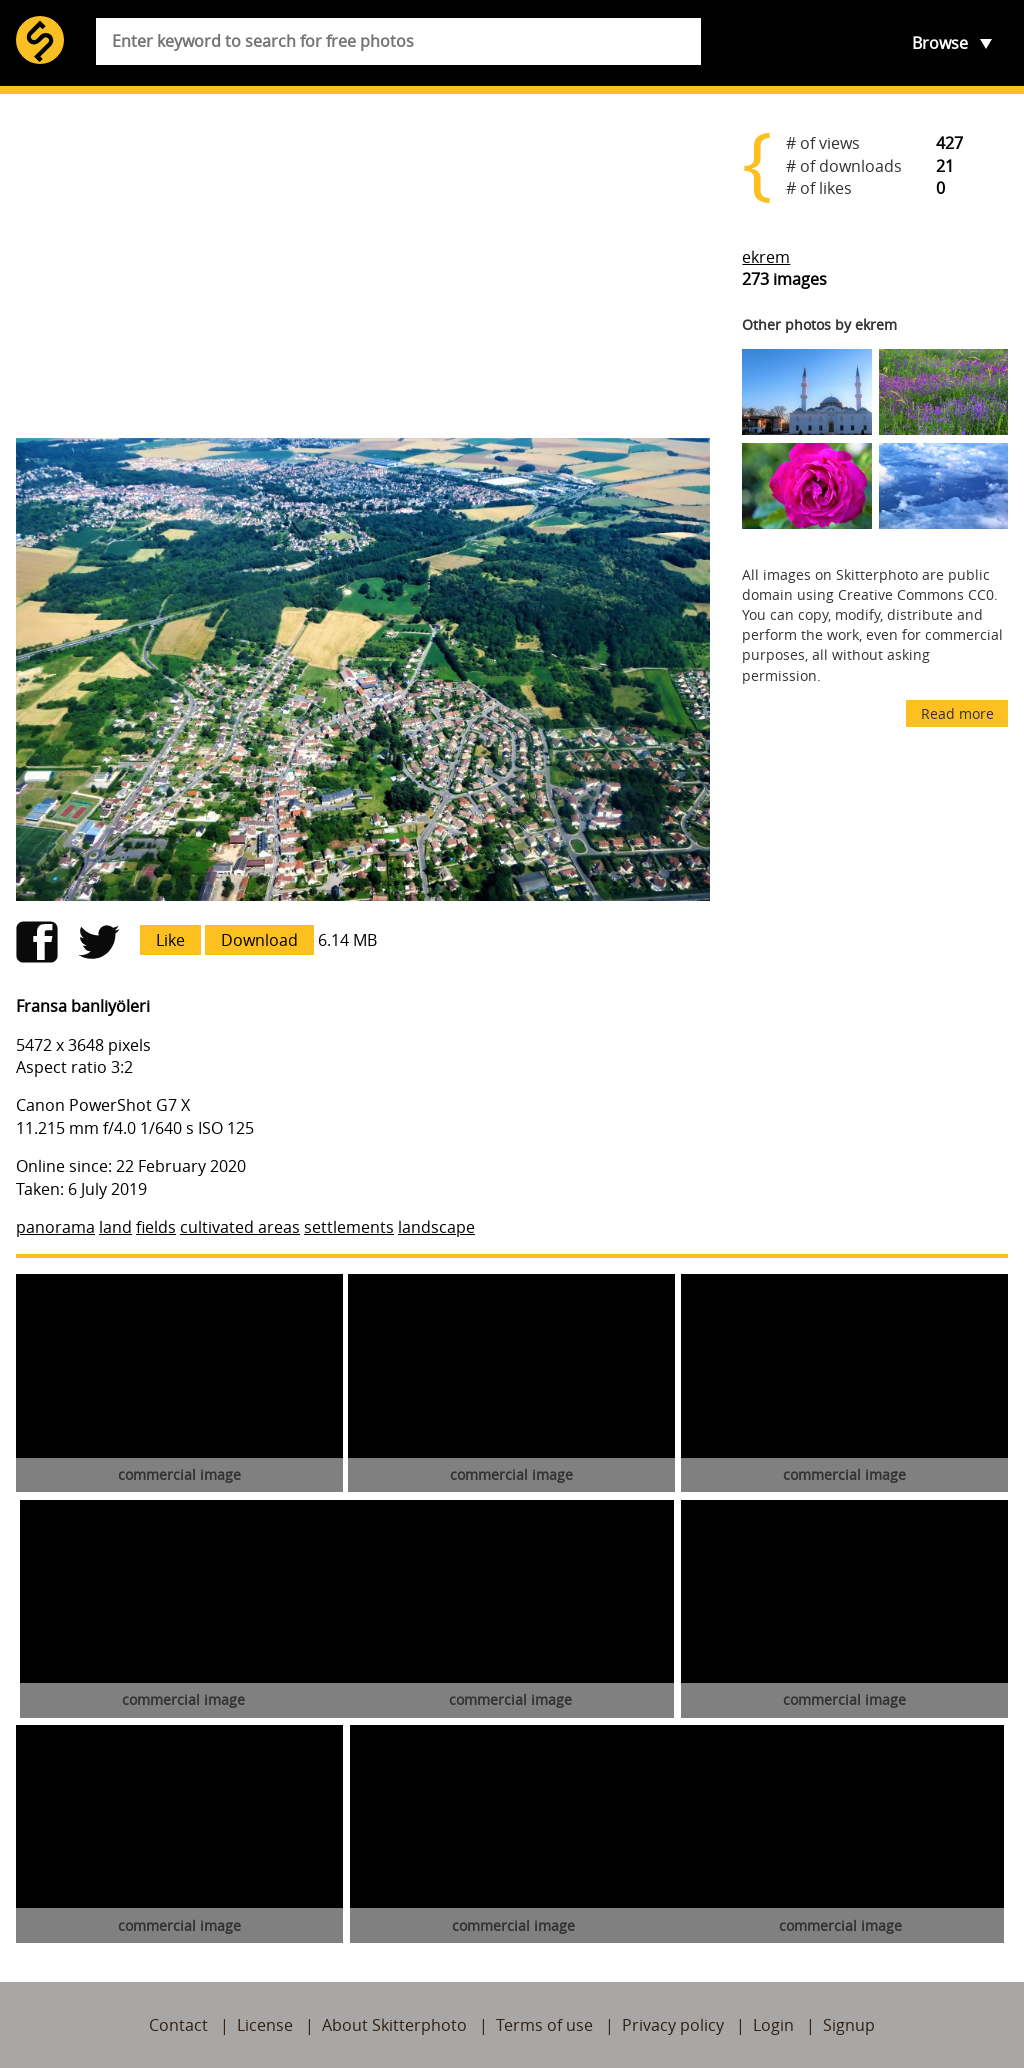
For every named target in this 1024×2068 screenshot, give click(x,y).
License (265, 2025)
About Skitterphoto (394, 2025)
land (115, 1227)
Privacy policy (673, 2025)
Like (170, 940)
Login (773, 2025)
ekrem (766, 257)
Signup (849, 2025)
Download (259, 940)
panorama (55, 1227)
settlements (349, 1227)
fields (156, 1227)
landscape (436, 1227)
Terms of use (544, 2025)
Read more (957, 713)
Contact (178, 2025)
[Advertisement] (363, 266)
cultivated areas (240, 1227)
